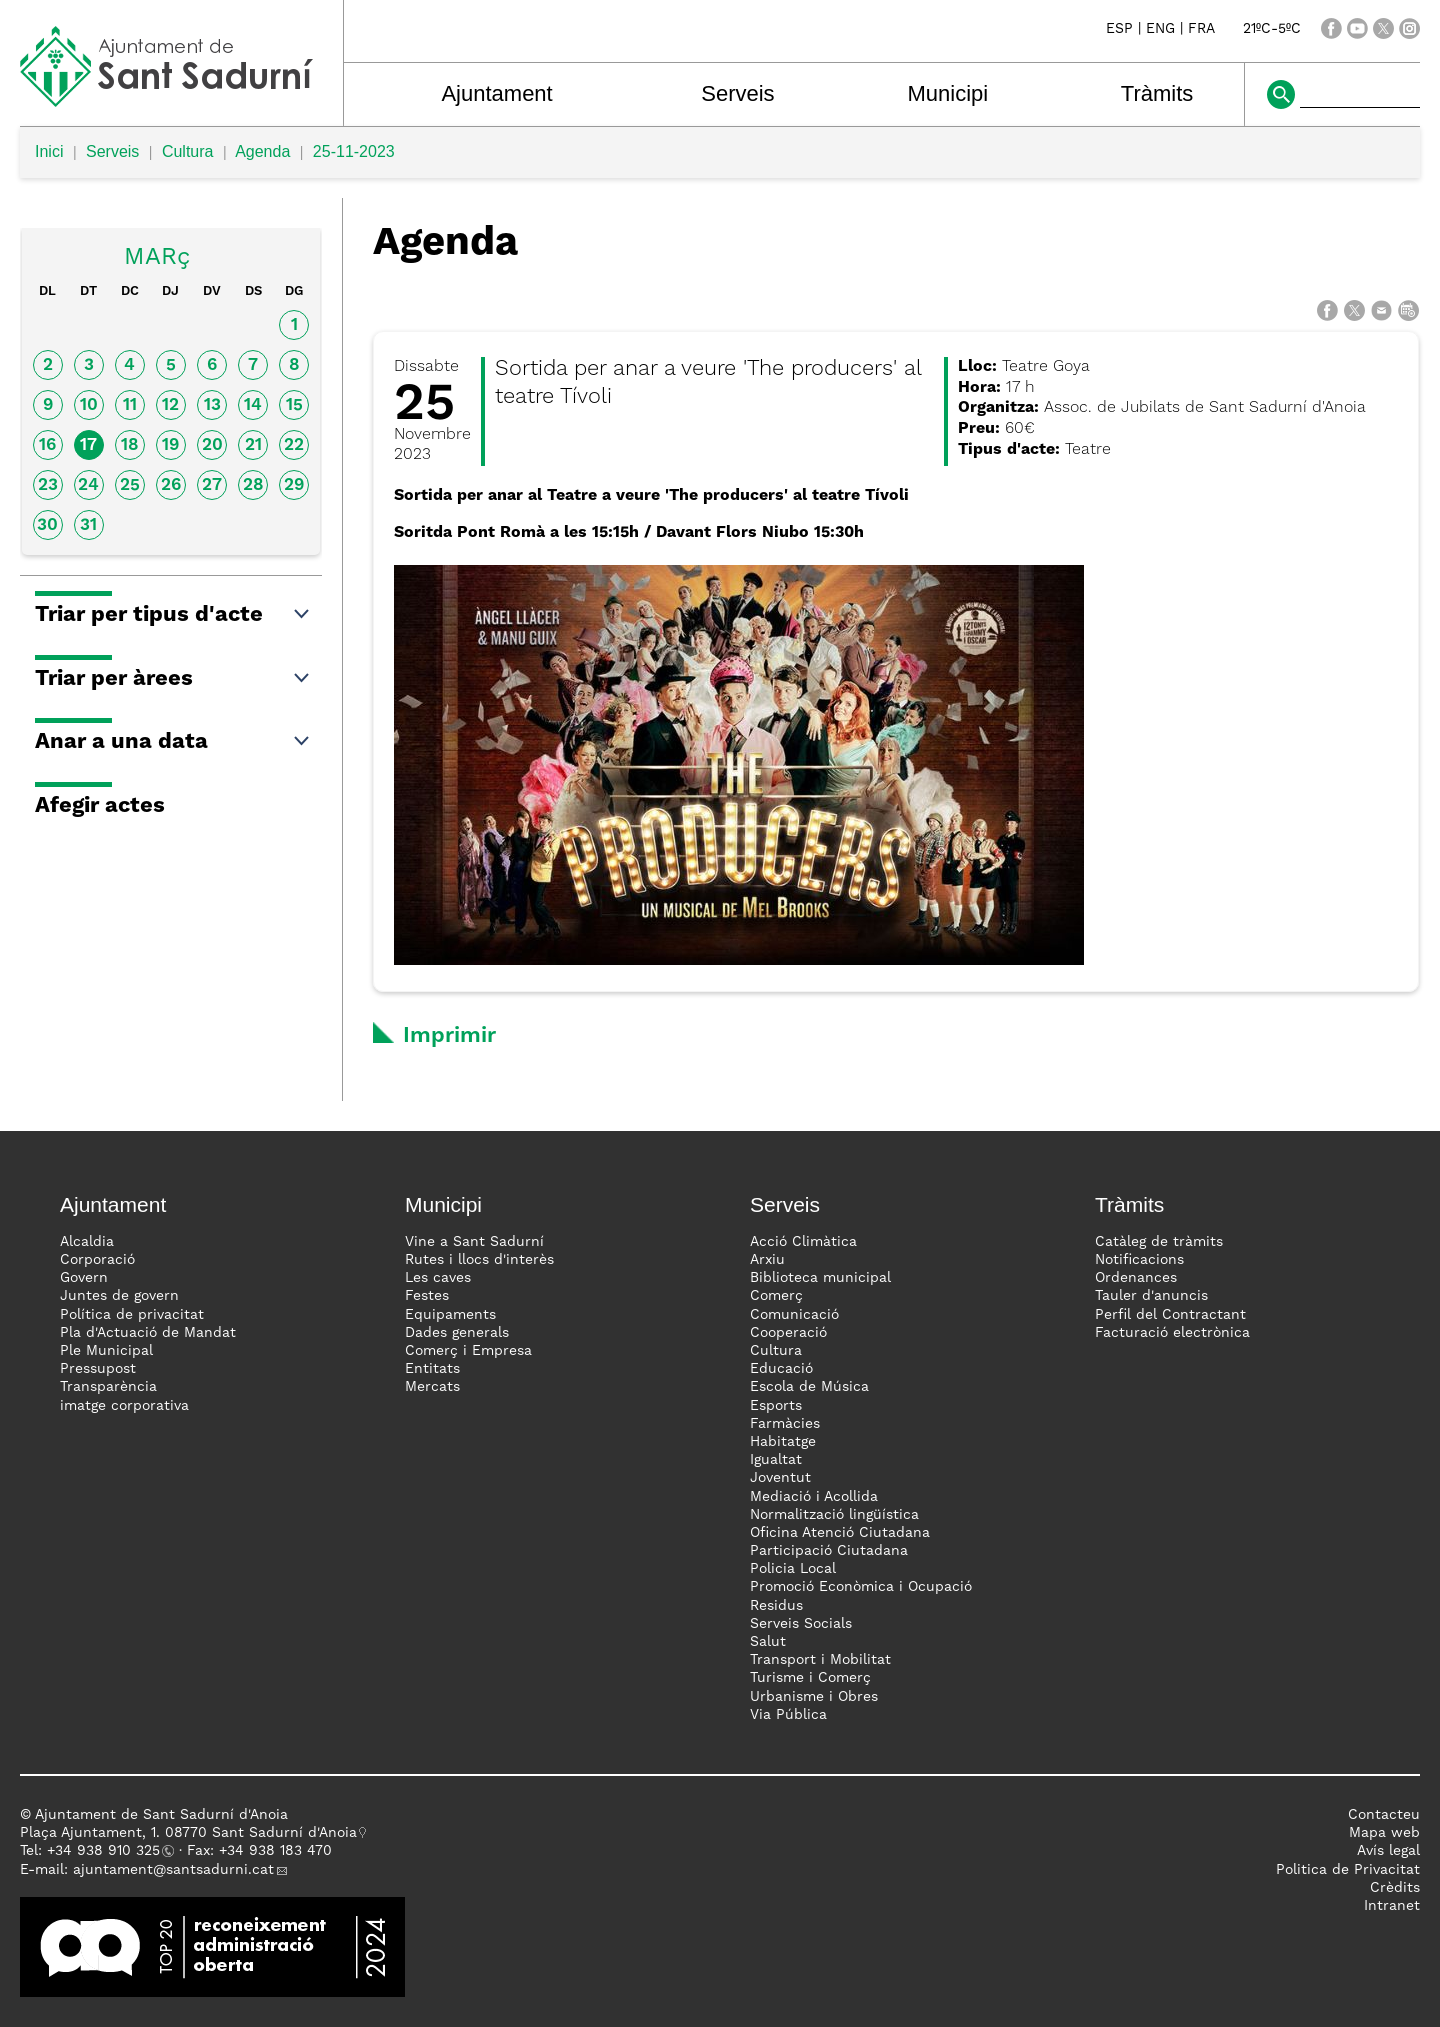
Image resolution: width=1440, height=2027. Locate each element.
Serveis (737, 93)
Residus (776, 1606)
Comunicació (794, 1315)
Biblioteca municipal (820, 1278)
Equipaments (450, 1315)
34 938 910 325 (107, 1851)
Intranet (1392, 1906)
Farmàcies (785, 1424)
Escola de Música (809, 1387)
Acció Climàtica (803, 1242)
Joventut (780, 1478)
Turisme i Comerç (810, 1678)
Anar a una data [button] (173, 742)
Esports (776, 1406)
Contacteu (1384, 1815)
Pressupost (98, 1369)
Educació (781, 1369)
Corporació (97, 1260)
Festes (427, 1296)
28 (253, 485)
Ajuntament (496, 93)
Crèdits (1395, 1888)
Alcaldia (87, 1242)
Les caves (438, 1278)
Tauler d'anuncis (1151, 1296)
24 (88, 485)
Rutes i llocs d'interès (479, 1260)
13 (212, 405)
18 (130, 445)
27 (212, 485)
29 (294, 485)
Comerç (776, 1296)
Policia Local (793, 1569)
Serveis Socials (801, 1624)
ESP (1119, 29)
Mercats (432, 1387)
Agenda (262, 151)
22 (294, 445)
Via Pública (788, 1715)
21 (253, 445)
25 (130, 485)
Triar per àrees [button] (173, 679)
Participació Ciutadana (829, 1551)
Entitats (432, 1369)
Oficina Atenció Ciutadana (840, 1533)
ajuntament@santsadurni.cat (173, 1870)
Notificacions (1139, 1260)
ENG (1160, 29)
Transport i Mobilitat (820, 1660)
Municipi (948, 93)
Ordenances (1136, 1278)
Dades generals (457, 1333)
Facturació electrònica (1172, 1333)
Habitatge (783, 1442)
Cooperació (788, 1333)
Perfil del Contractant (1170, 1315)
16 (47, 445)
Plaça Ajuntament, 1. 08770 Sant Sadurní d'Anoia (188, 1833)
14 (253, 405)
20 (212, 445)
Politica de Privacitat (1348, 1870)
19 (170, 445)
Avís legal (1388, 1851)
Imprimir (449, 1036)
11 (130, 405)
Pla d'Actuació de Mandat (148, 1333)
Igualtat (776, 1460)
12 (170, 405)
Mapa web (1384, 1833)
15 (294, 405)
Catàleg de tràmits (1159, 1242)
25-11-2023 (354, 151)
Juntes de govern (119, 1296)
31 (88, 525)
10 (89, 405)
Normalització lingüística (834, 1515)
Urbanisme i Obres (814, 1697)
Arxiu (767, 1260)
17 (88, 445)
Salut (768, 1642)
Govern (84, 1278)
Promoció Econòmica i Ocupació (861, 1587)
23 (48, 485)
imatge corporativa (124, 1406)
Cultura (188, 151)
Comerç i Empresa (468, 1351)
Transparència (108, 1387)
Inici (49, 151)
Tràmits (1157, 93)
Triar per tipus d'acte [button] (173, 615)
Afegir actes (100, 806)
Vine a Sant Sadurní (474, 1242)
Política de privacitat (132, 1315)
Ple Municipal (106, 1351)
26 (171, 485)
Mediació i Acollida (814, 1497)
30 (47, 525)
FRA (1201, 29)
